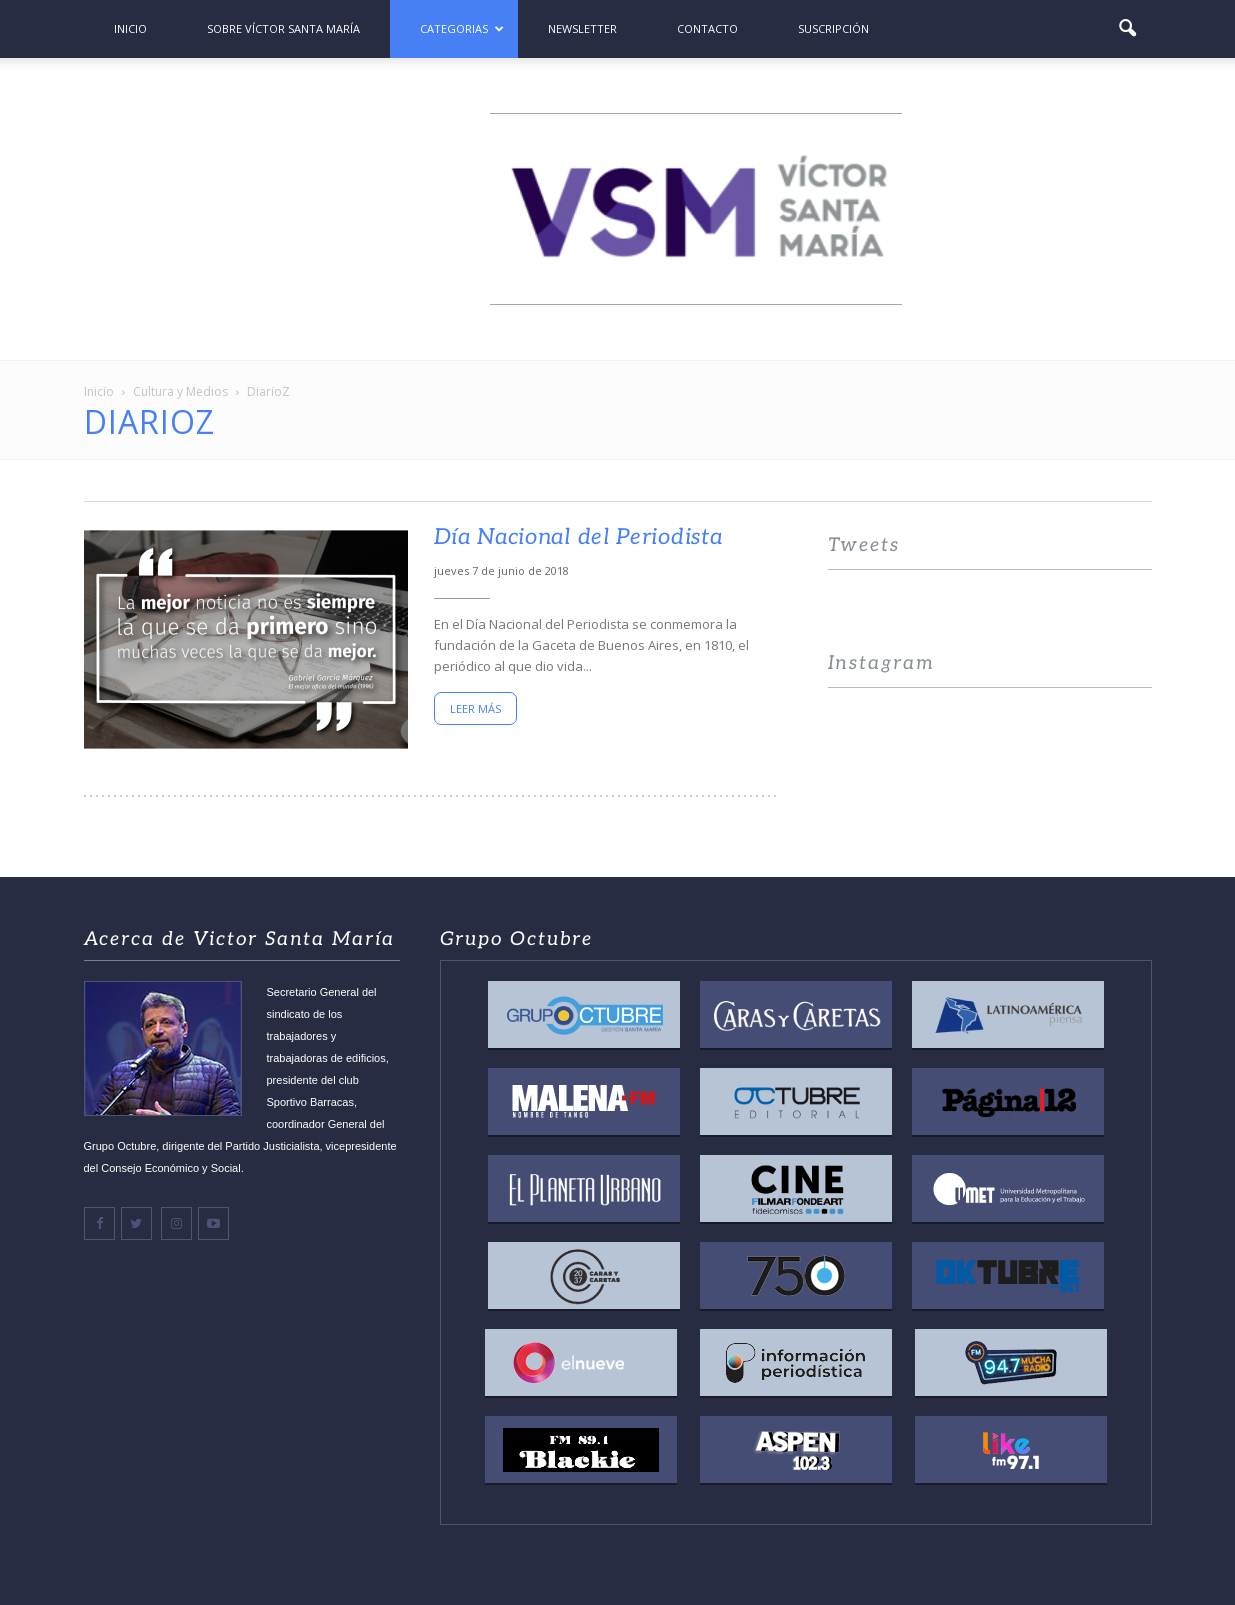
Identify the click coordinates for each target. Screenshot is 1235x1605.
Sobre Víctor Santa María (283, 28)
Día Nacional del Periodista (578, 537)
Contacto (707, 28)
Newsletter (582, 28)
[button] (1128, 29)
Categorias (462, 28)
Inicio (130, 28)
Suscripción (833, 28)
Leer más (475, 708)
